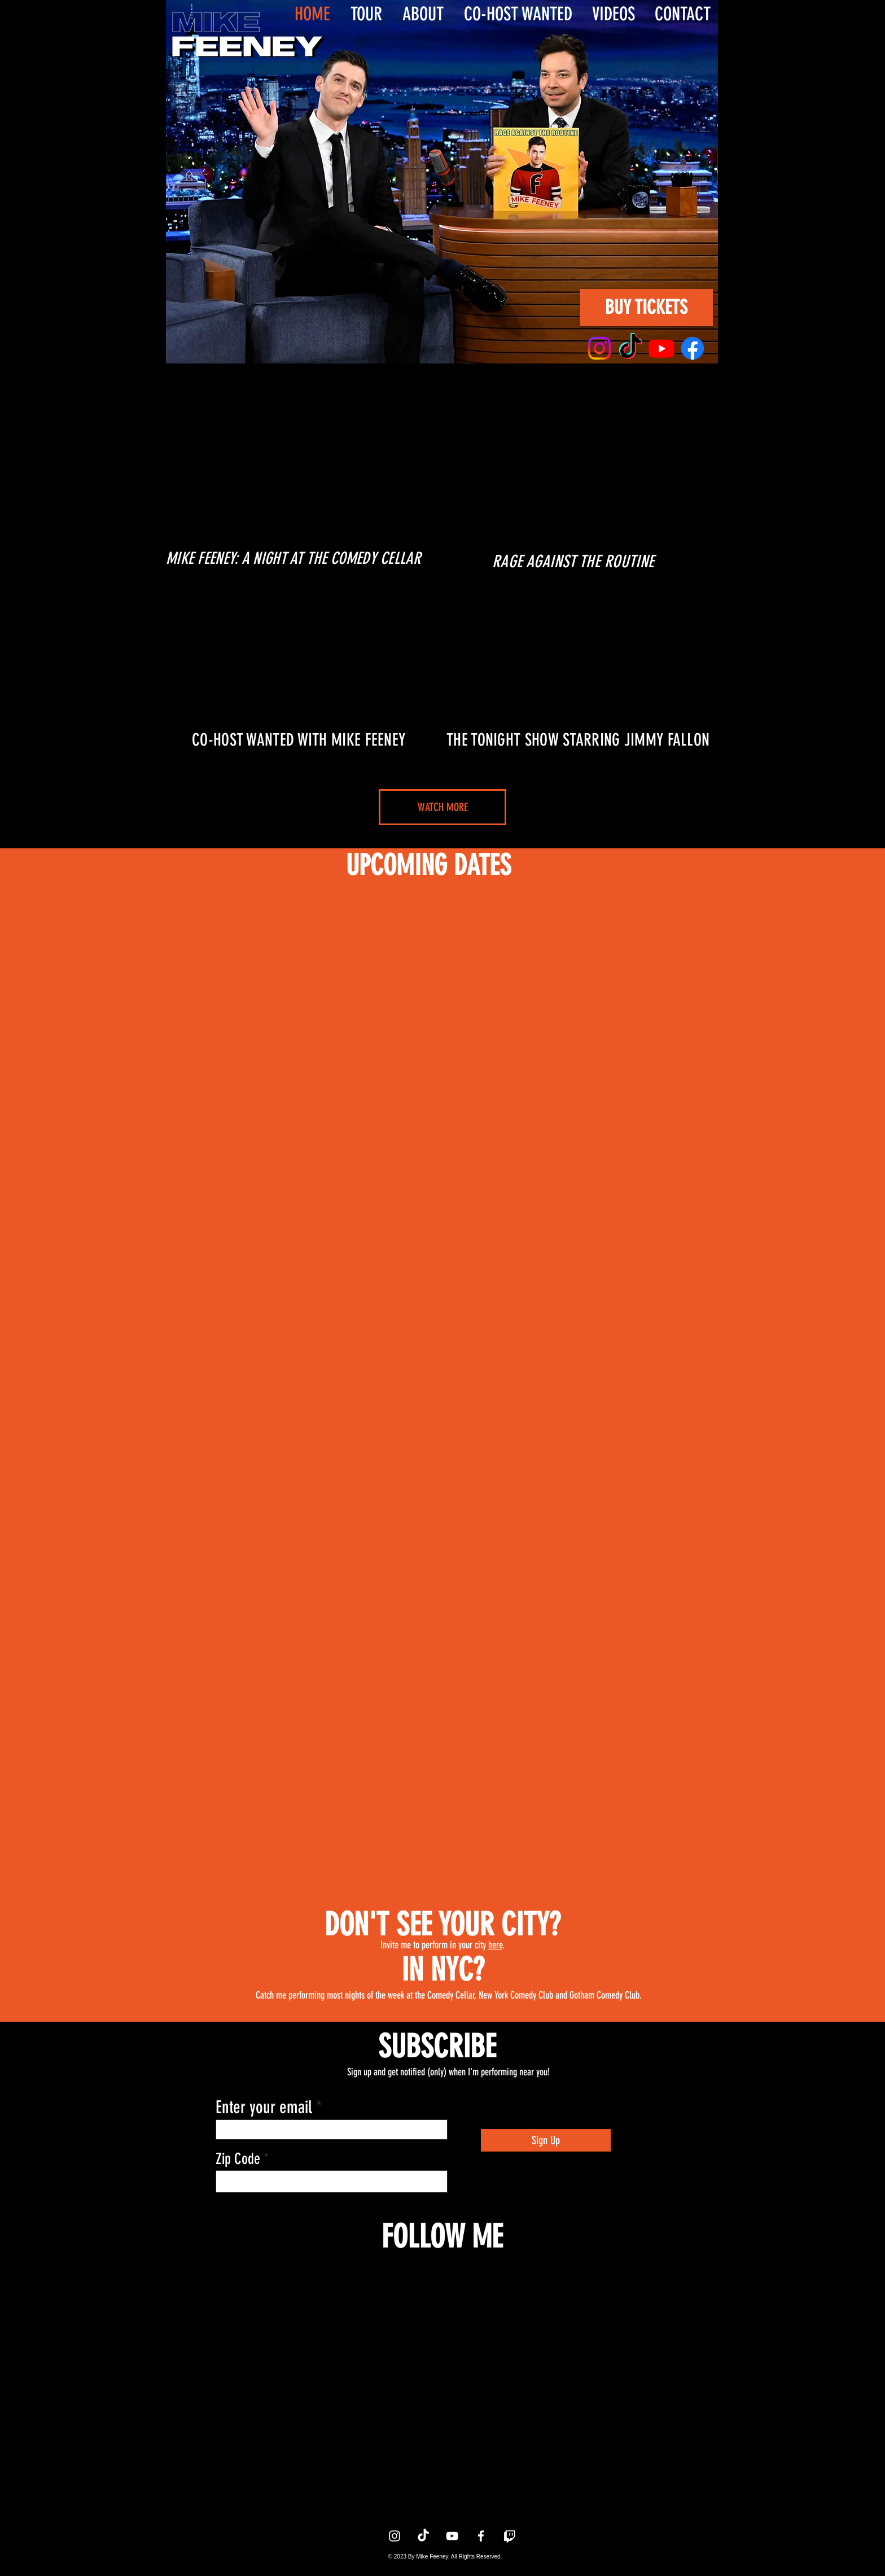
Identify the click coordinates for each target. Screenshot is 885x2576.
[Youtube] (661, 348)
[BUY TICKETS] (646, 307)
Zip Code (238, 2159)
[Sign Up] (546, 2140)
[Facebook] (692, 348)
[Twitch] (509, 2536)
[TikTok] (630, 348)
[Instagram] (599, 348)
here (495, 1945)
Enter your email (266, 2107)
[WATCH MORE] (442, 807)
